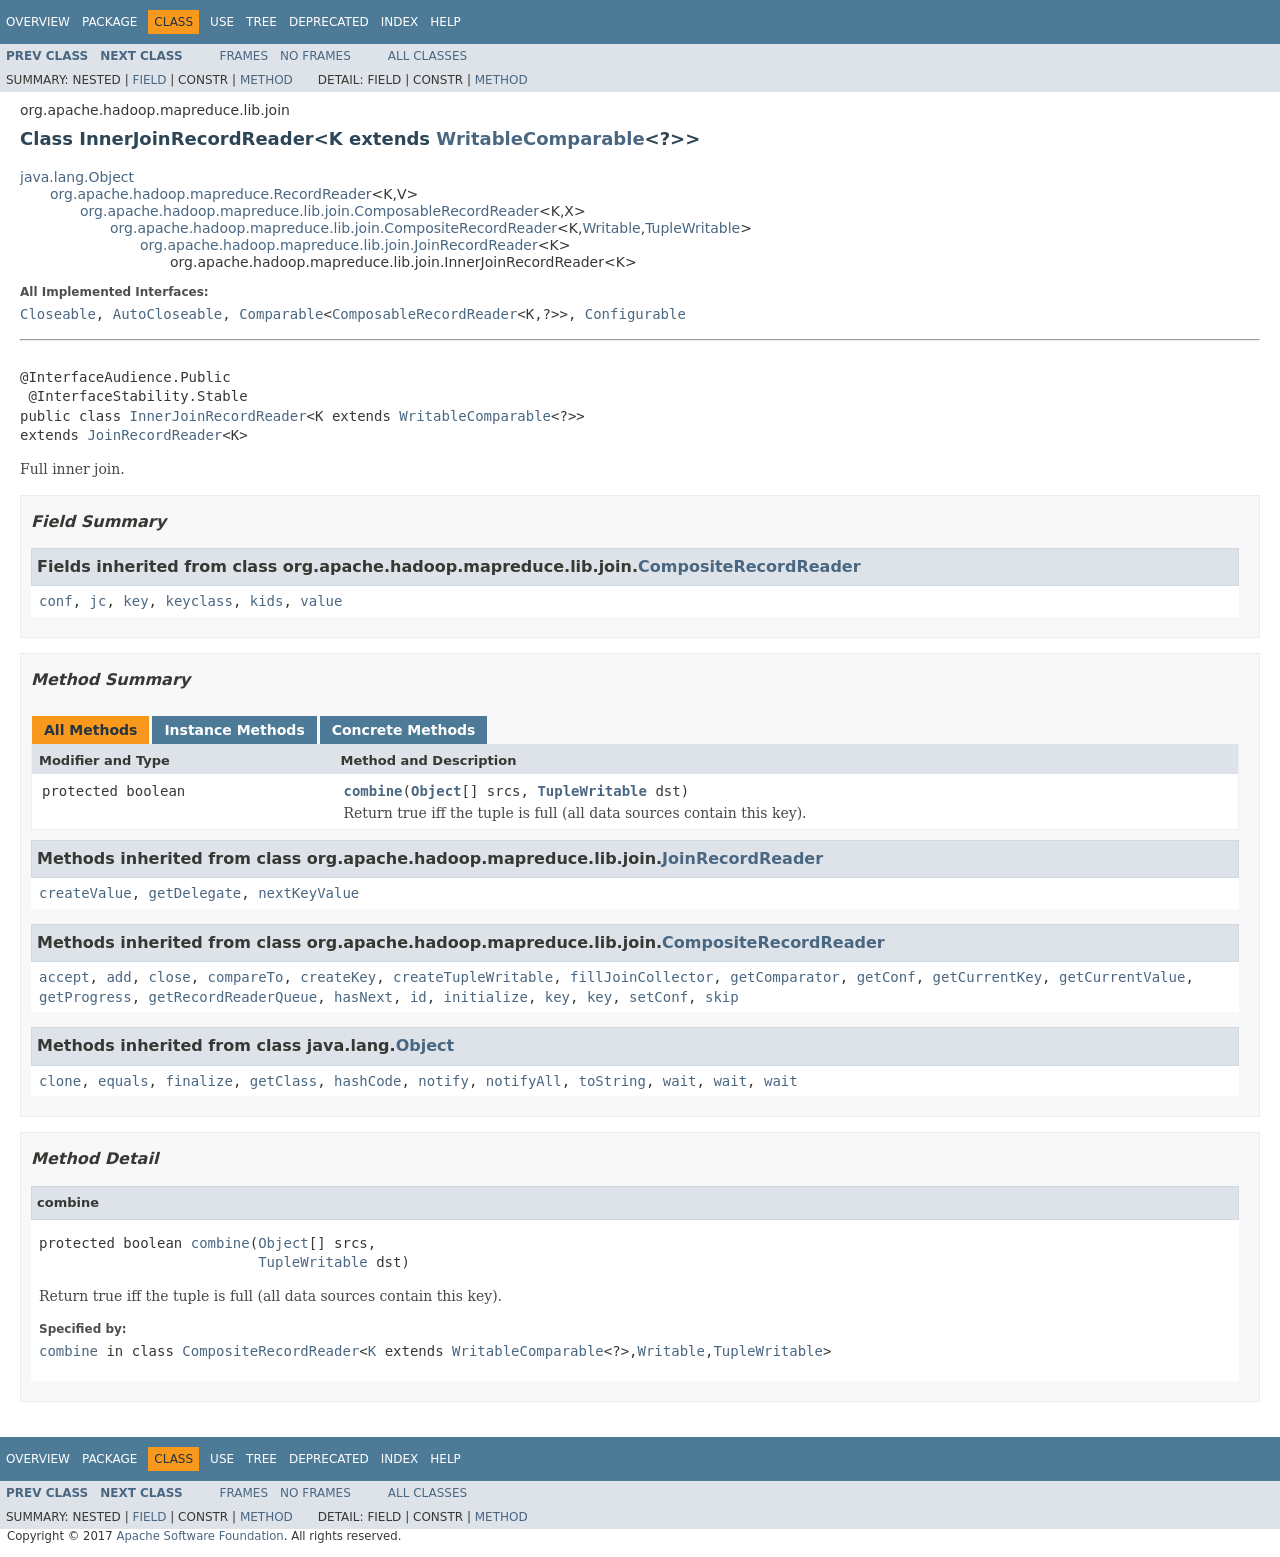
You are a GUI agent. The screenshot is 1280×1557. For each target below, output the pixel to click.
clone (60, 1081)
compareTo (246, 977)
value (321, 601)
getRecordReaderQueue (233, 997)
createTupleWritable (473, 977)
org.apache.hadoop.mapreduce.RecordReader (211, 194)
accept (64, 977)
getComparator (785, 977)
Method (266, 80)
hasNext (363, 997)
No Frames (315, 56)
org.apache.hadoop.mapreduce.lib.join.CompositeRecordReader (333, 228)
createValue (85, 893)
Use (222, 22)
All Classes (427, 56)
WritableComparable (540, 138)
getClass (283, 1081)
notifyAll (524, 1081)
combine (373, 791)
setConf (658, 997)
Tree (261, 22)
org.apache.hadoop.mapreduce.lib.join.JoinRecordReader (339, 245)
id (418, 997)
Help (445, 22)
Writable (611, 228)
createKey (338, 977)
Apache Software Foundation (199, 1536)
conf (56, 601)
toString (612, 1081)
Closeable (58, 314)
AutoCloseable (168, 314)
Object (436, 791)
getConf (886, 977)
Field (149, 80)
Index (400, 22)
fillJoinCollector (641, 977)
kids (267, 601)
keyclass (198, 601)
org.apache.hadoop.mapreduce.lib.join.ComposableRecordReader (309, 211)
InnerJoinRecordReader (218, 416)
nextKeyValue (308, 893)
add (118, 977)
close (170, 977)
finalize (198, 1081)
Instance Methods (234, 730)
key (135, 601)
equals (123, 1081)
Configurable (635, 314)
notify (443, 1081)
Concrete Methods (404, 730)
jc (98, 601)
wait (680, 1081)
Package (109, 22)
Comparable (281, 314)
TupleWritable (692, 228)
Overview (38, 22)
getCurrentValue (1122, 977)
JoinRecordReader (154, 435)
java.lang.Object (77, 177)
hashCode (367, 1081)
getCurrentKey (988, 977)
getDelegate (195, 893)
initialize (486, 997)
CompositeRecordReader (749, 566)
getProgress (85, 997)
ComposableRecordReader (424, 314)
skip (722, 997)
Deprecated (329, 22)
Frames (244, 56)
